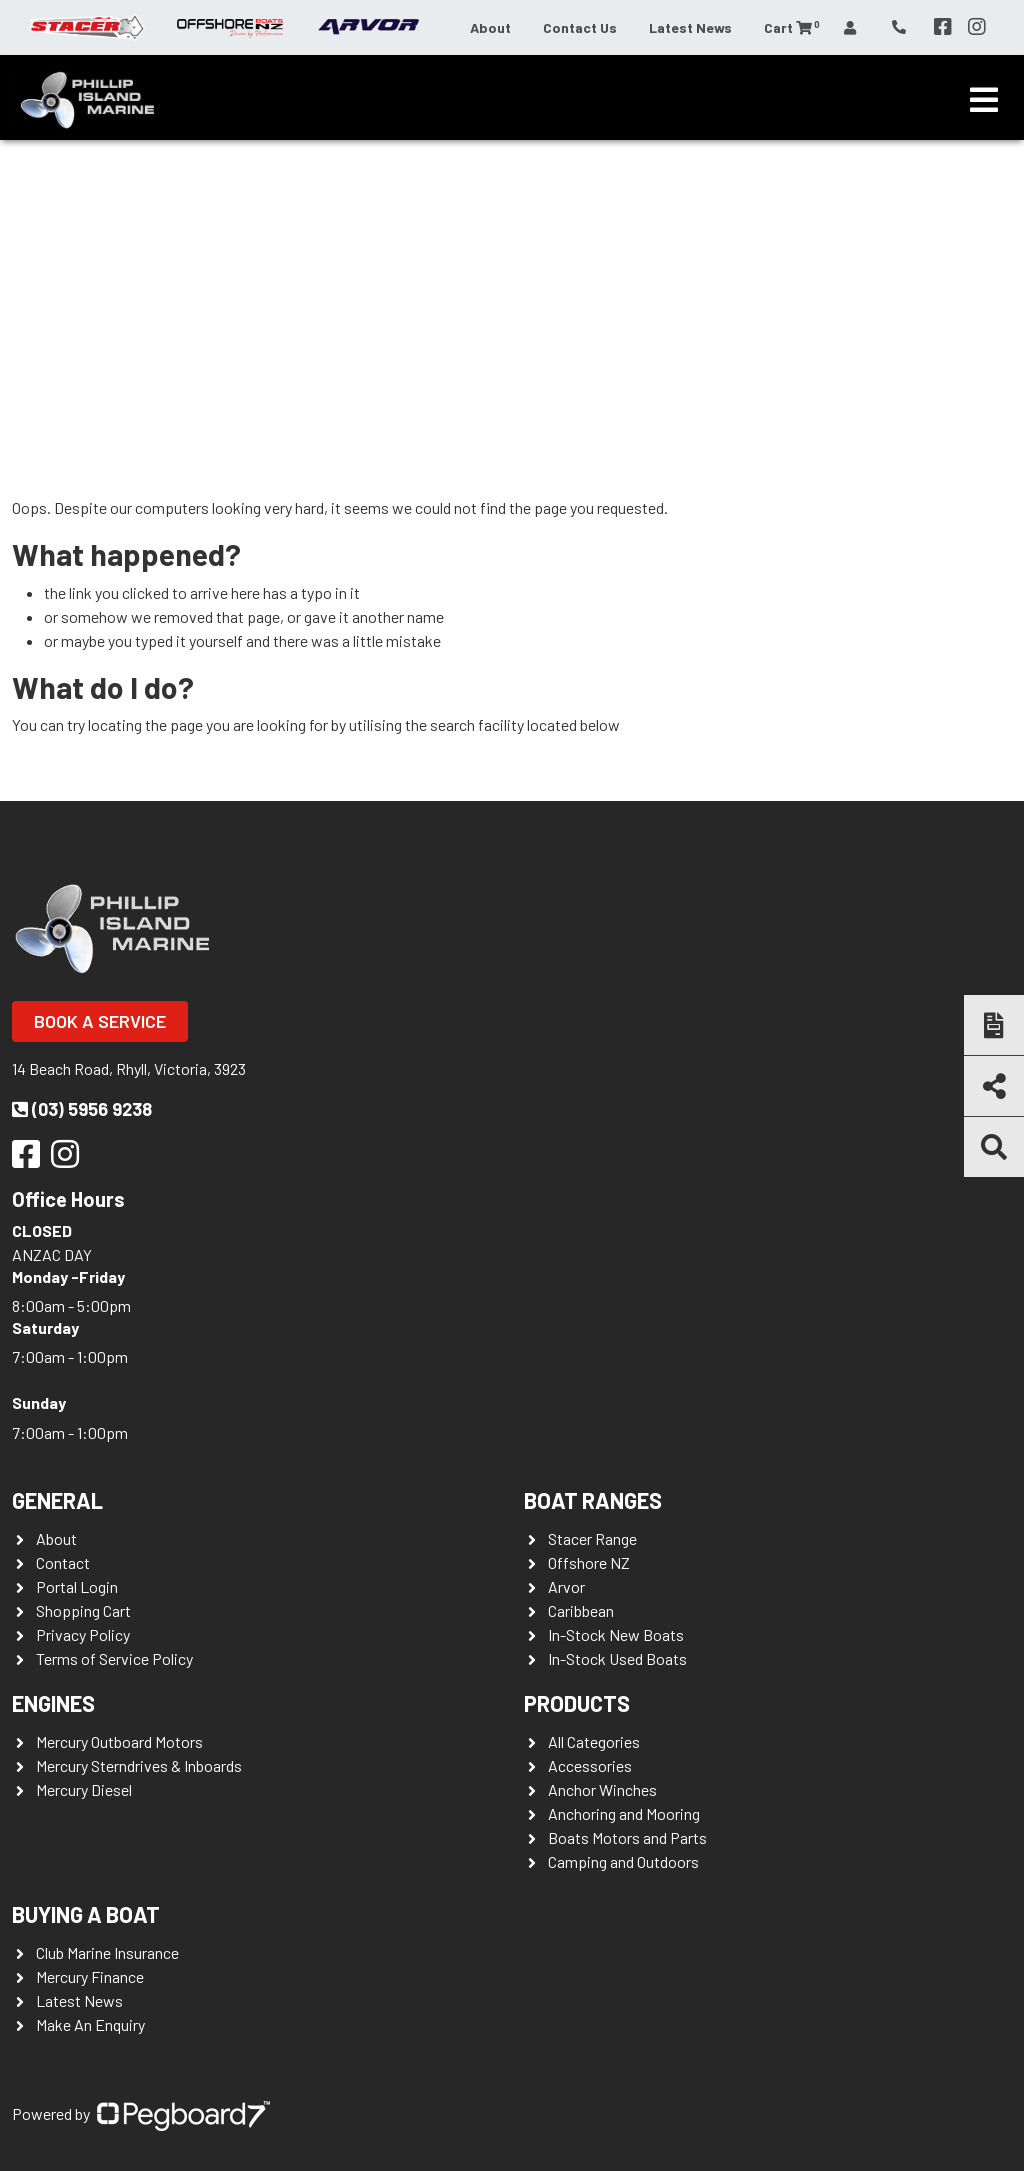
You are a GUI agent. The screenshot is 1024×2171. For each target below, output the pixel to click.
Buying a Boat (86, 1914)
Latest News (690, 27)
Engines (53, 1703)
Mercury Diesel (84, 1789)
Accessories (590, 1765)
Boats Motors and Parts (627, 1837)
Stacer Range (592, 1538)
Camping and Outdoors (623, 1861)
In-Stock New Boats (616, 1634)
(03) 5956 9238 (82, 1109)
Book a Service (100, 1021)
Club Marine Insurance (107, 1952)
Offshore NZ (589, 1562)
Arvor (566, 1586)
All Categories (594, 1741)
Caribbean (581, 1610)
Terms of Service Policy (114, 1658)
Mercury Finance (90, 1976)
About (490, 27)
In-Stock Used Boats (617, 1658)
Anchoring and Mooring (624, 1813)
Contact (63, 1562)
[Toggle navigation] (984, 100)
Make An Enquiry (90, 2024)
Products (577, 1703)
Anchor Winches (602, 1789)
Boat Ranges (593, 1500)
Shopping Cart (83, 1610)
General (57, 1500)
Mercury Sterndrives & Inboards (139, 1765)
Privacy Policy (83, 1634)
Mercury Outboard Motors (119, 1741)
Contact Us (580, 27)
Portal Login (77, 1586)
